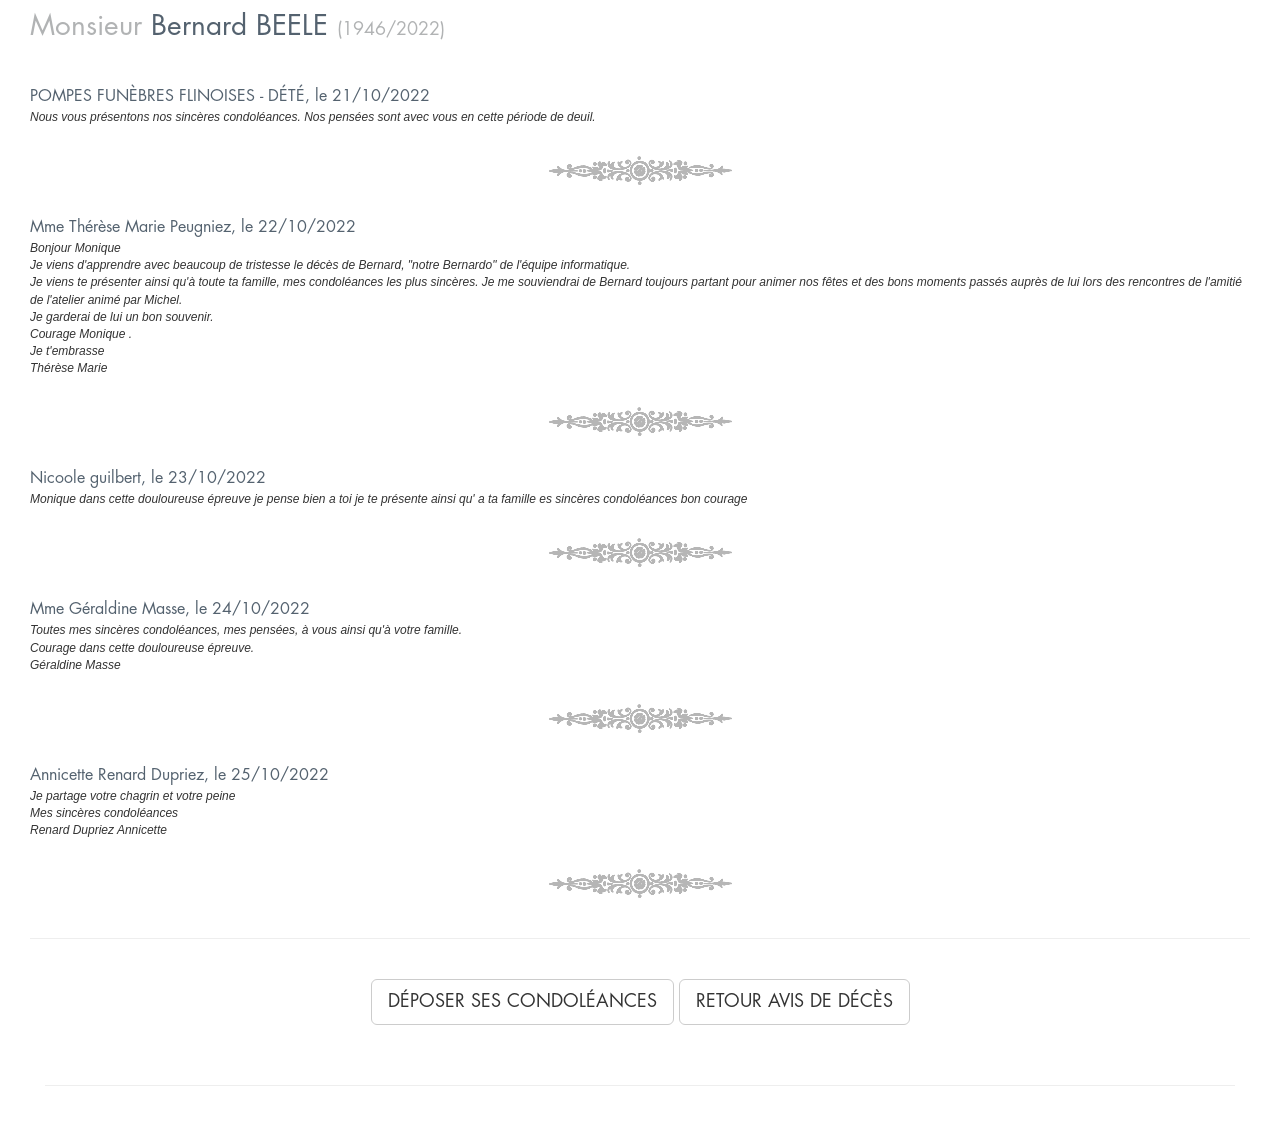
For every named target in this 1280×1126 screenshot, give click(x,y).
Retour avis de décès (794, 1001)
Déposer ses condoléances (522, 1001)
